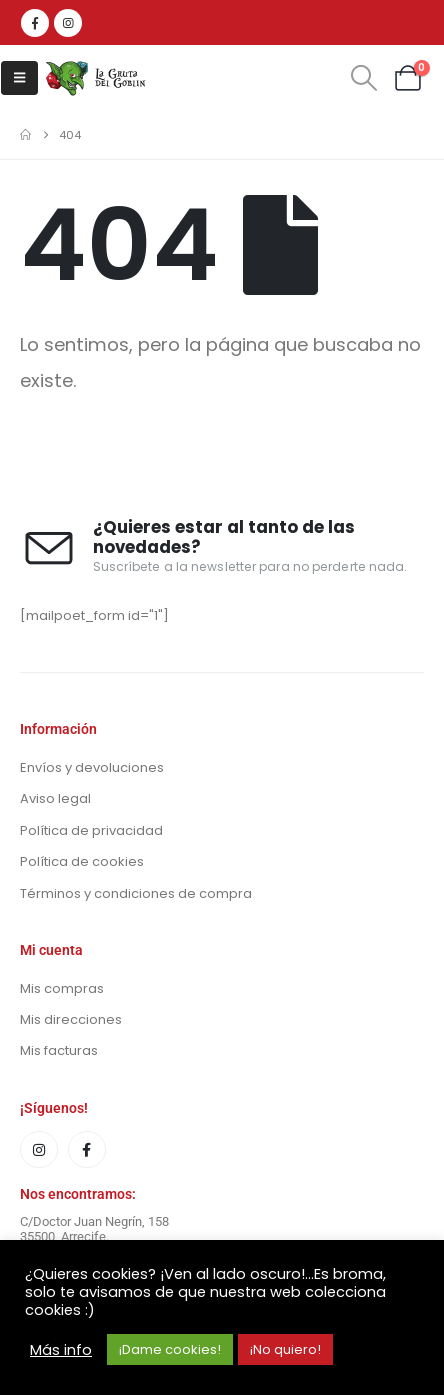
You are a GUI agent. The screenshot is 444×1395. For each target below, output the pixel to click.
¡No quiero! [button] (285, 1349)
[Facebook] (35, 23)
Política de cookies (82, 861)
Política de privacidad (91, 830)
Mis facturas (59, 1050)
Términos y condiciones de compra (136, 893)
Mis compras (62, 988)
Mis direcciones (71, 1019)
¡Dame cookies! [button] (170, 1349)
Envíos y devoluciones (92, 767)
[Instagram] (68, 23)
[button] (19, 78)
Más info (61, 1350)
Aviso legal (55, 798)
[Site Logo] (95, 78)
